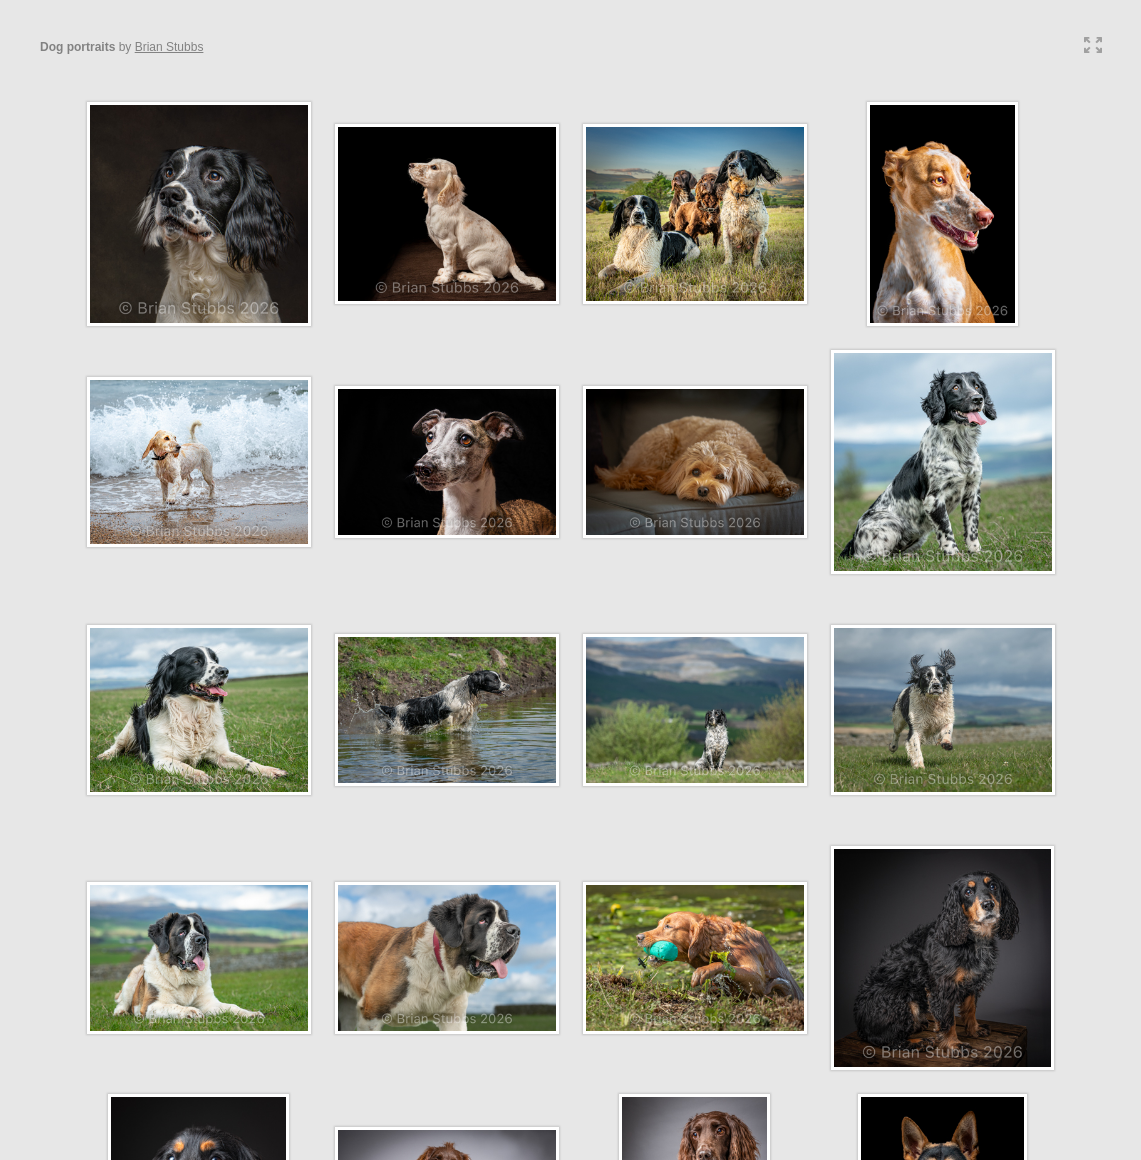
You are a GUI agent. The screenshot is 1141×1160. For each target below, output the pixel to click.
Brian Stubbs (169, 47)
